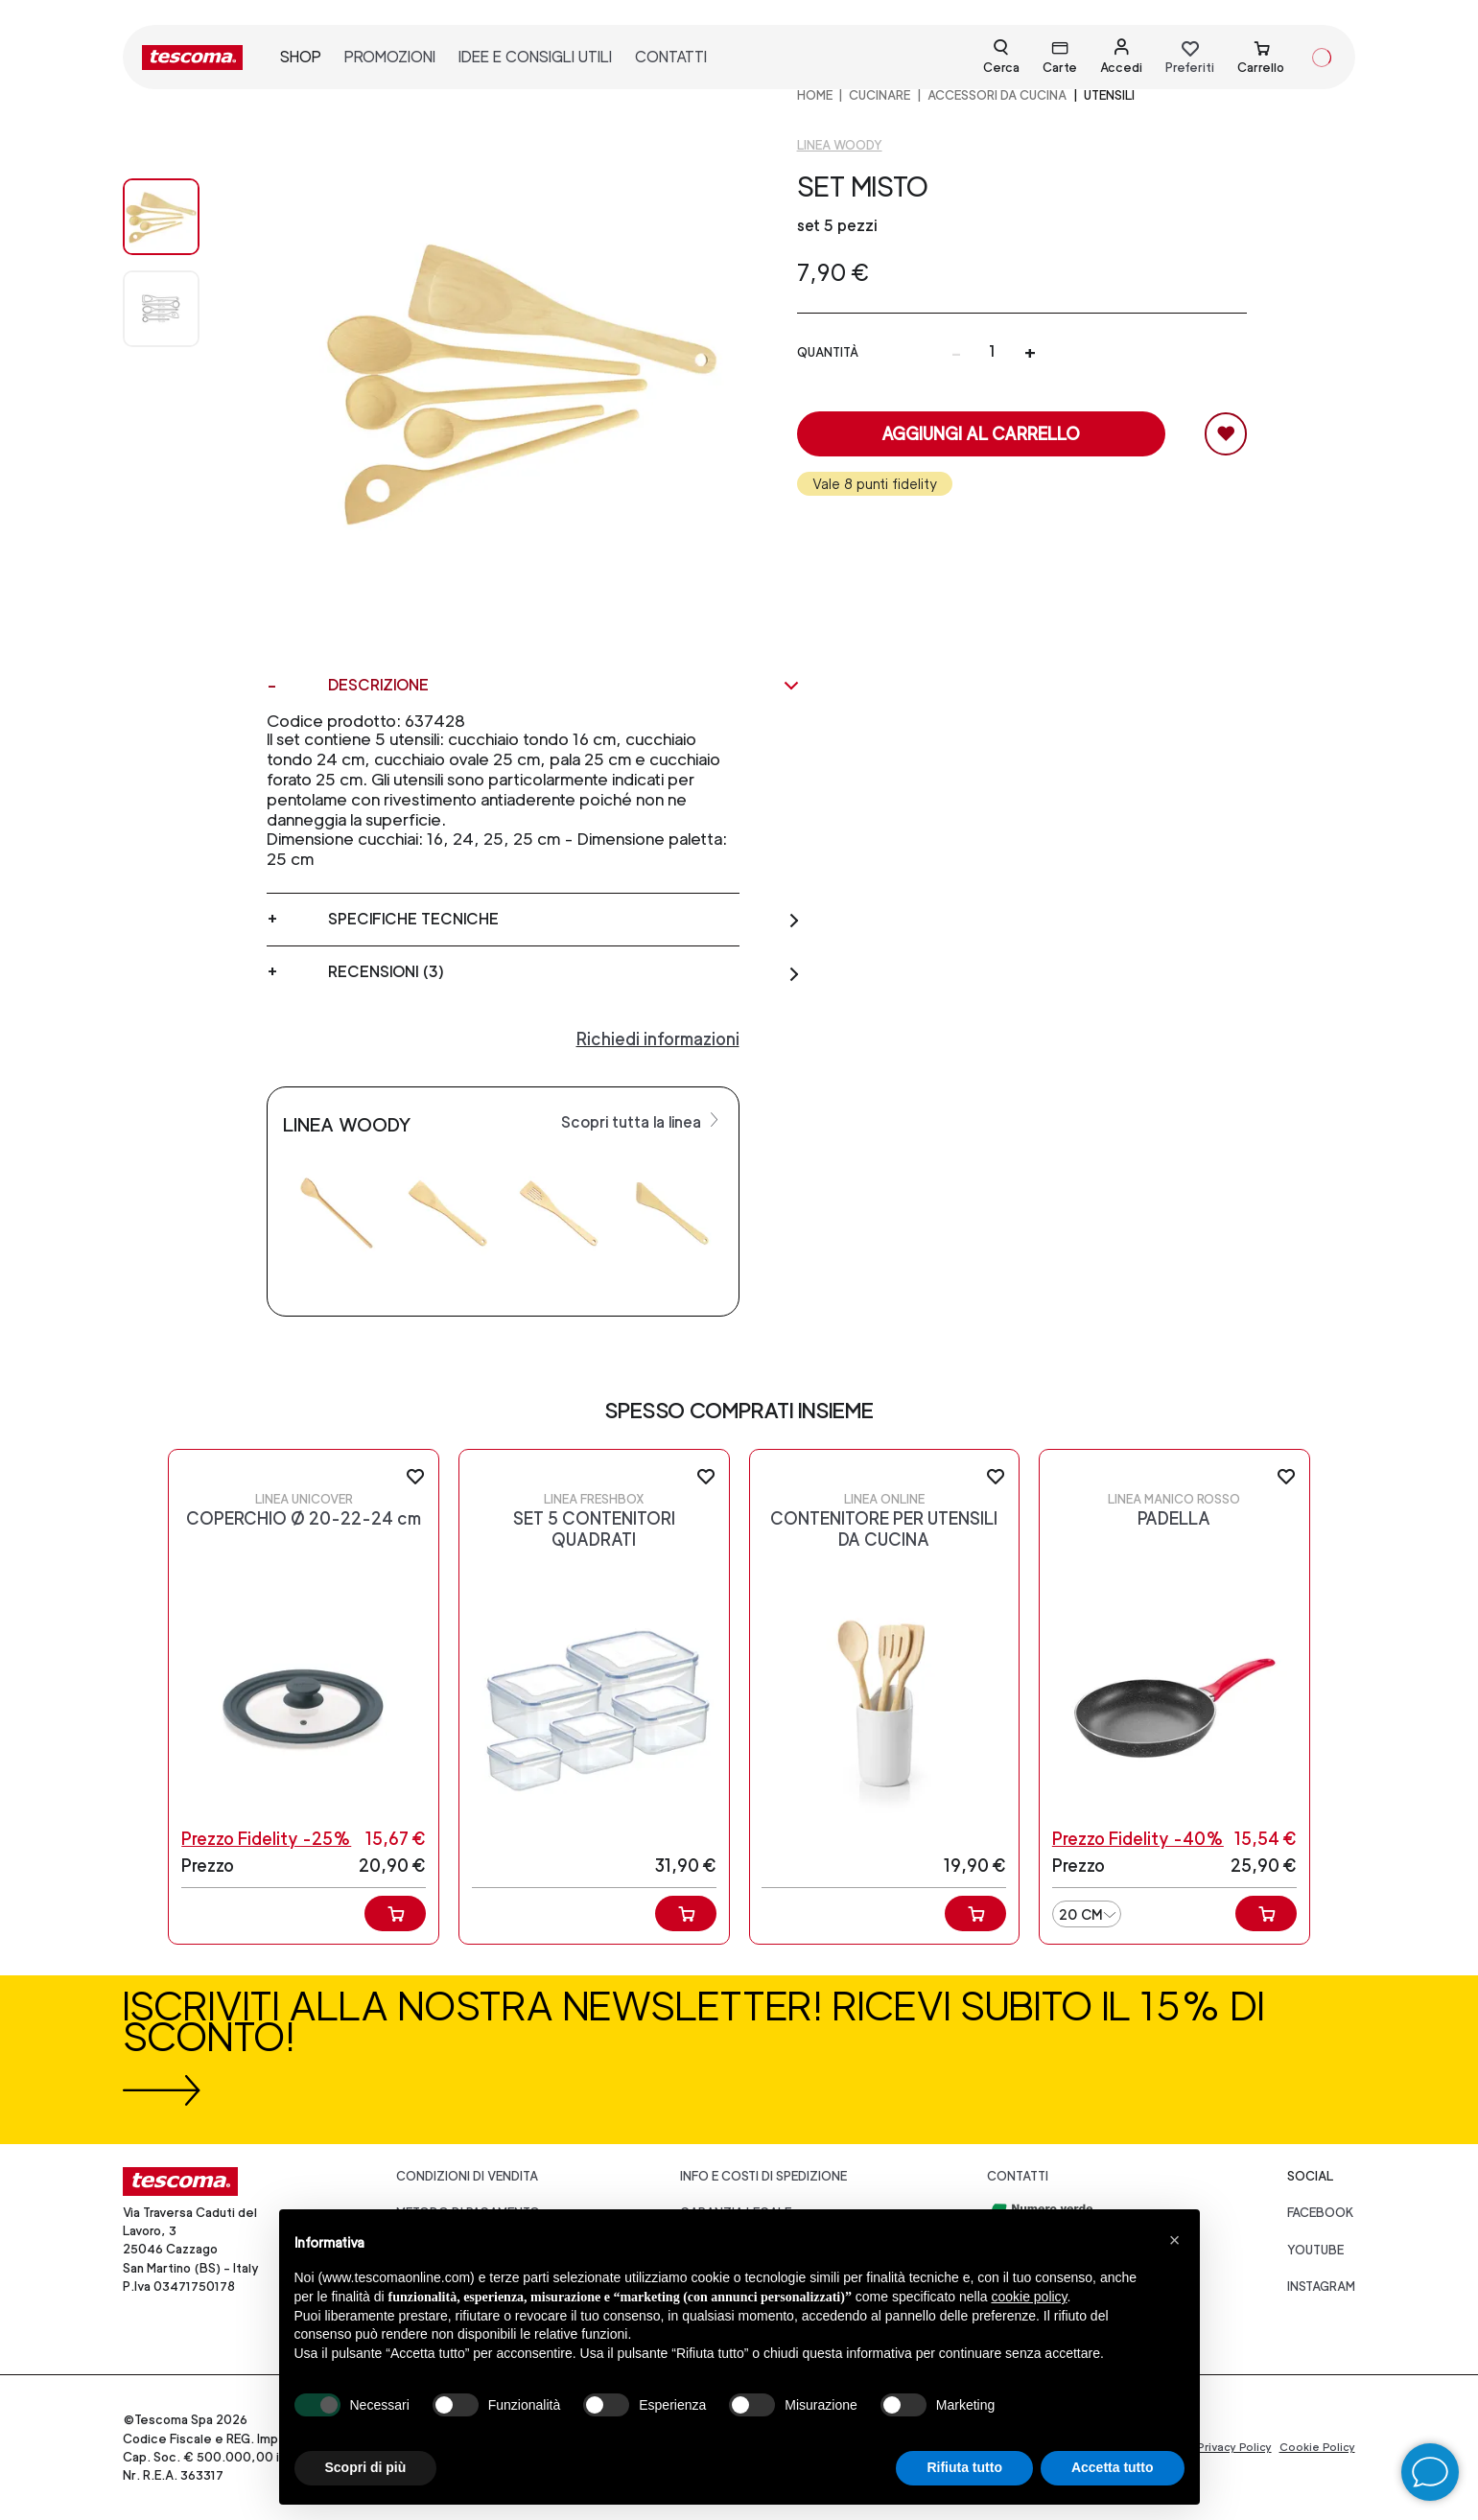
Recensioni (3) (564, 972)
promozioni (389, 57)
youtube (1315, 2250)
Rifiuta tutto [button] (964, 2467)
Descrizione (564, 685)
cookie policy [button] (1029, 2296)
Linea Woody (839, 145)
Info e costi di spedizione (763, 2176)
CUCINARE (879, 95)
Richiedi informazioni (657, 1039)
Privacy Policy (1234, 2447)
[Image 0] (180, 216)
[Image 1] (180, 308)
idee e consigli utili (535, 57)
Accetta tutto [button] (1112, 2467)
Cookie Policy (1317, 2447)
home (815, 95)
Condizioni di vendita (467, 2176)
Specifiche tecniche (564, 919)
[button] (1175, 2240)
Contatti (1017, 2176)
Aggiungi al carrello (980, 434)
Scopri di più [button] (366, 2467)
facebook (1320, 2212)
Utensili (1109, 95)
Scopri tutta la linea (642, 1121)
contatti (671, 57)
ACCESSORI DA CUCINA (997, 95)
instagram (1321, 2286)
